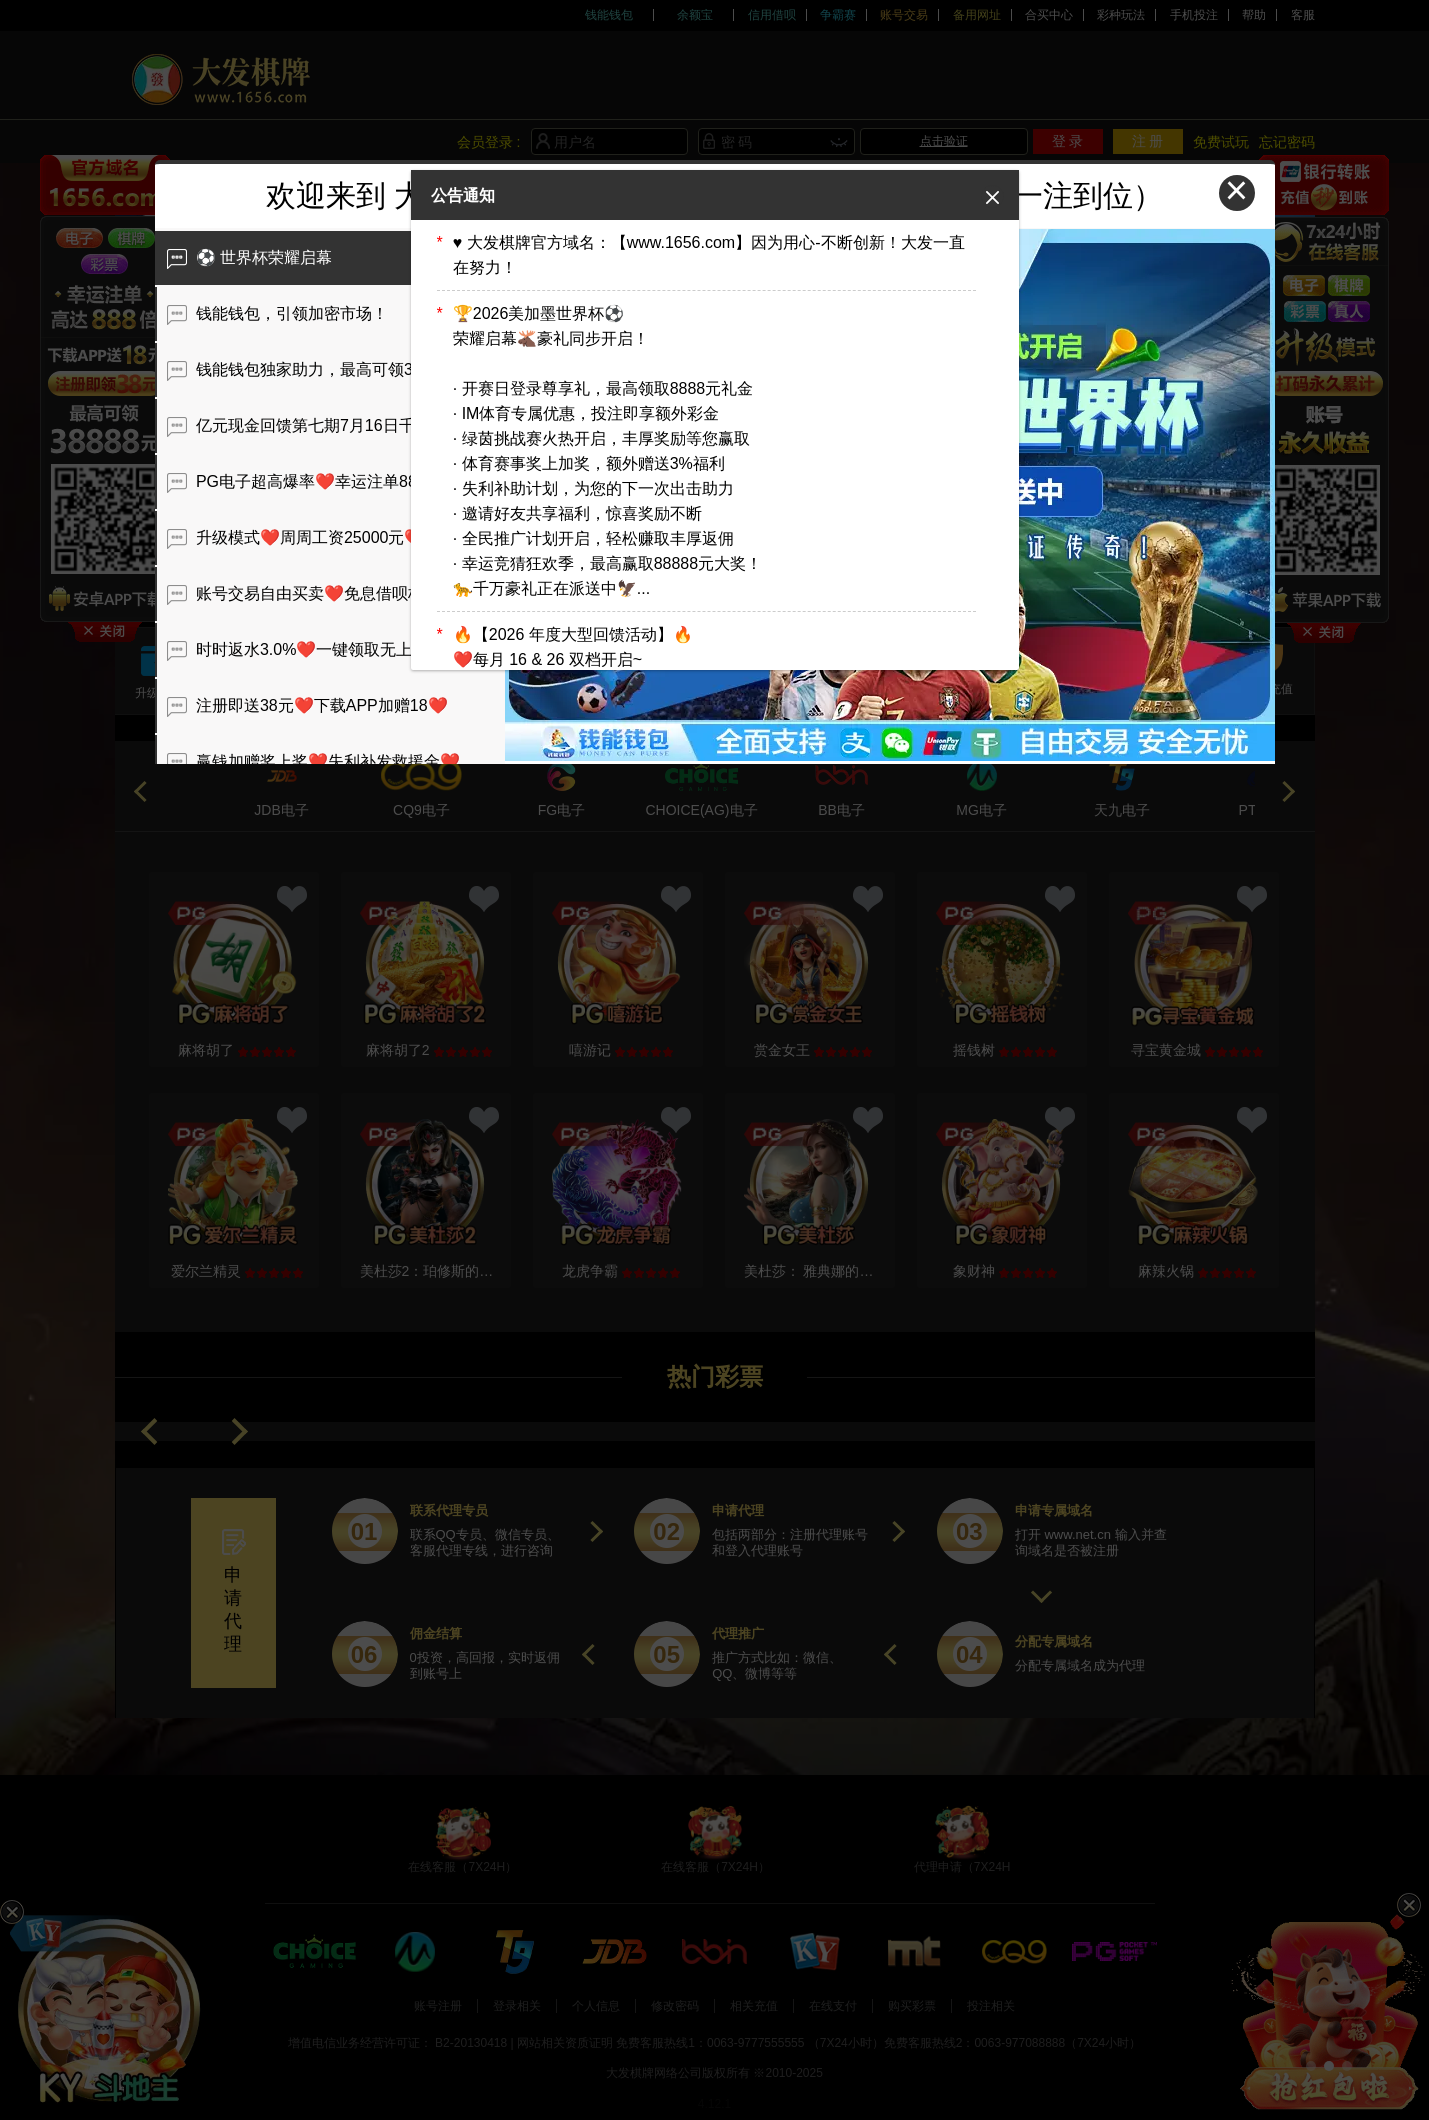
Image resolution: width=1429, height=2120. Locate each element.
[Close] (992, 196)
